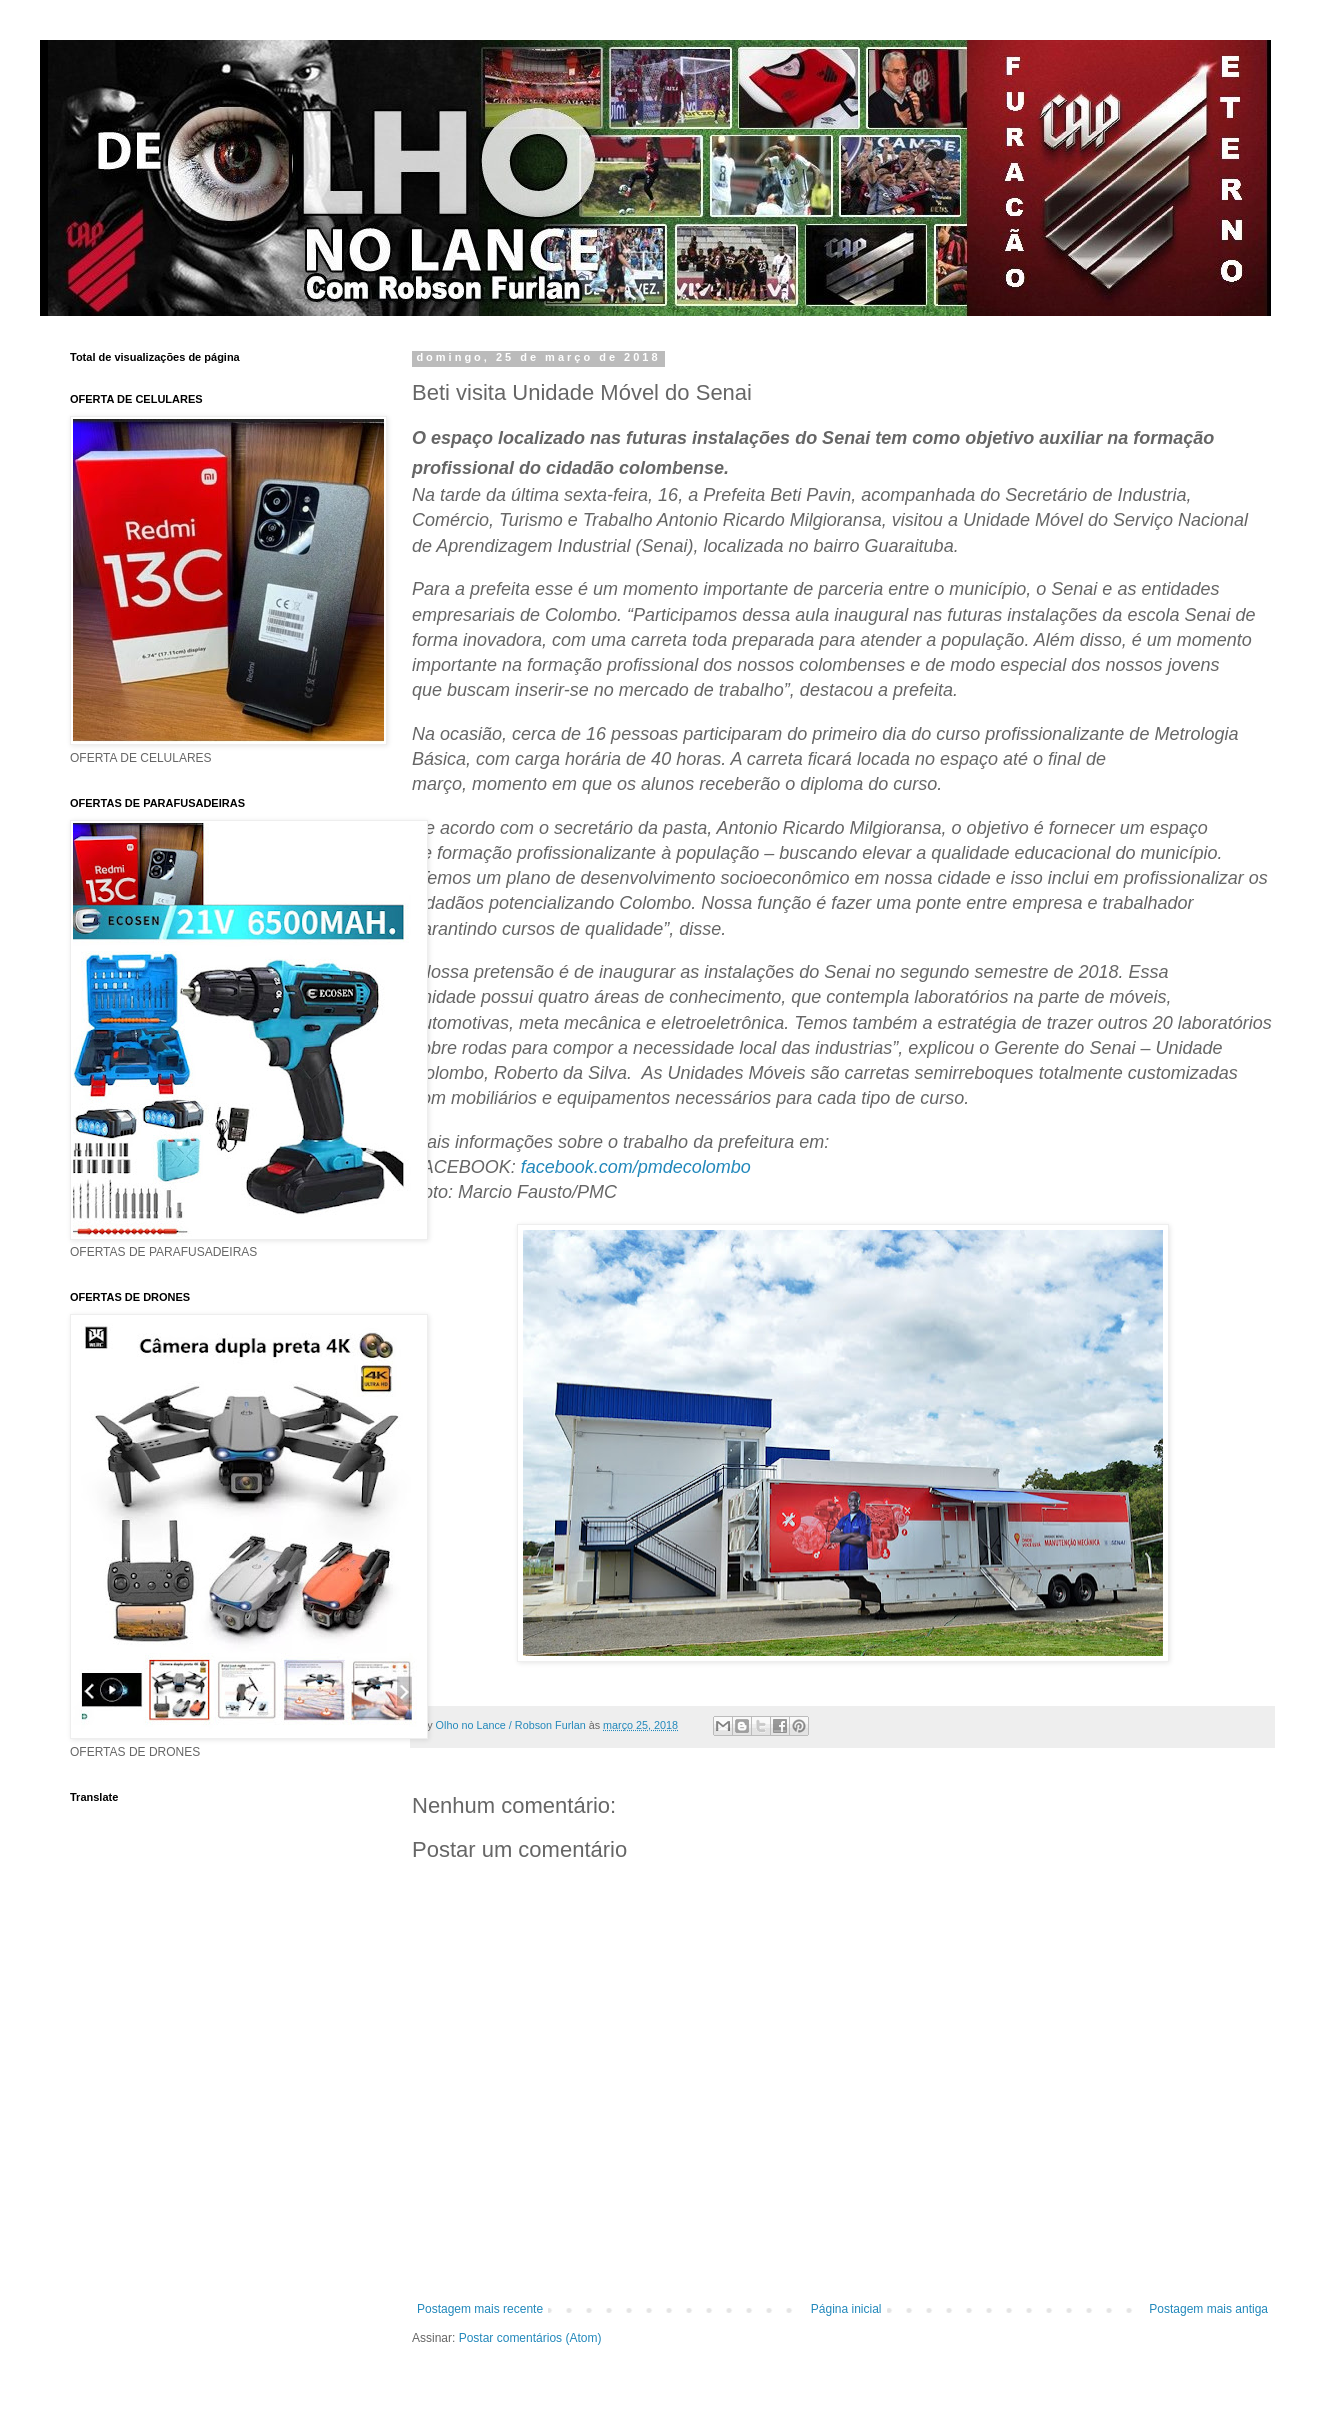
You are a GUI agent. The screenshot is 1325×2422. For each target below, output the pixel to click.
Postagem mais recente (480, 2309)
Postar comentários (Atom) (530, 2338)
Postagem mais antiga (1208, 2309)
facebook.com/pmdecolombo (636, 1167)
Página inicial (846, 2309)
